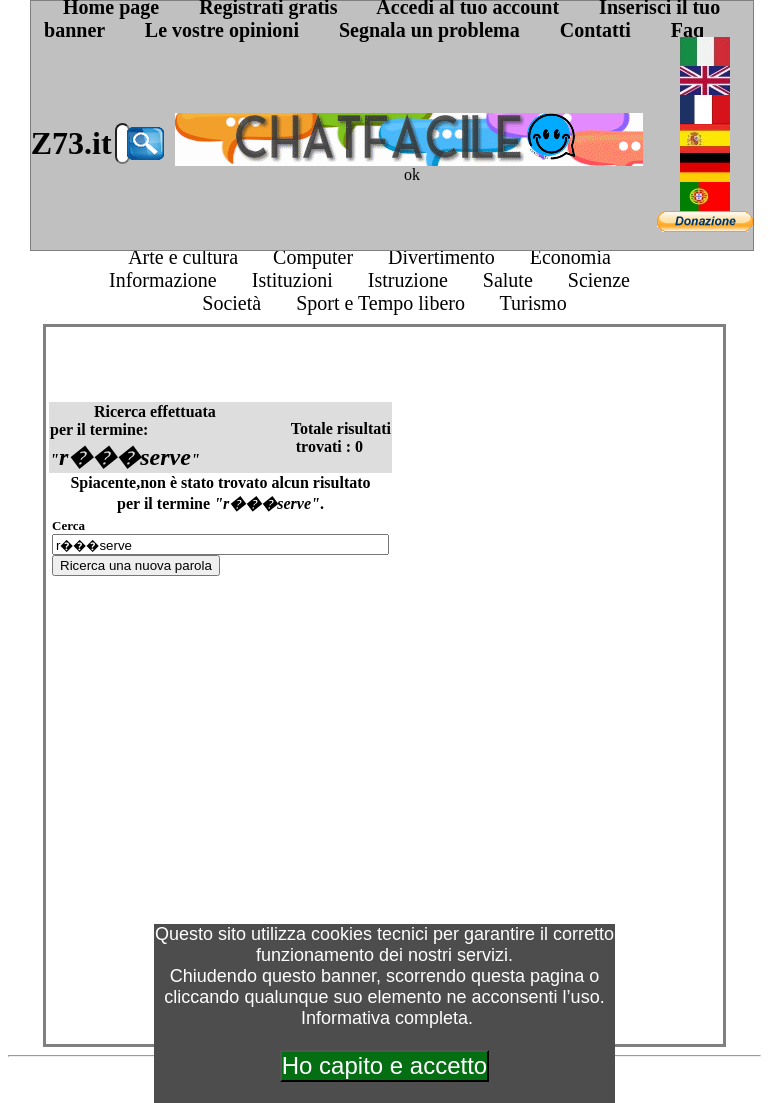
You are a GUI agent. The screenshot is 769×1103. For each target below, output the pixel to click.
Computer (313, 257)
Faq (687, 30)
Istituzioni (292, 280)
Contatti (595, 30)
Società (231, 303)
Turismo (533, 303)
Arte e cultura (183, 257)
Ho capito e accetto (384, 1065)
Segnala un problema (429, 30)
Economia (570, 257)
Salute (508, 280)
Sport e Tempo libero (380, 303)
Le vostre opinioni (222, 30)
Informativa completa (384, 1018)
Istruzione (408, 280)
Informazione (163, 280)
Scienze (599, 280)
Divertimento (441, 257)
